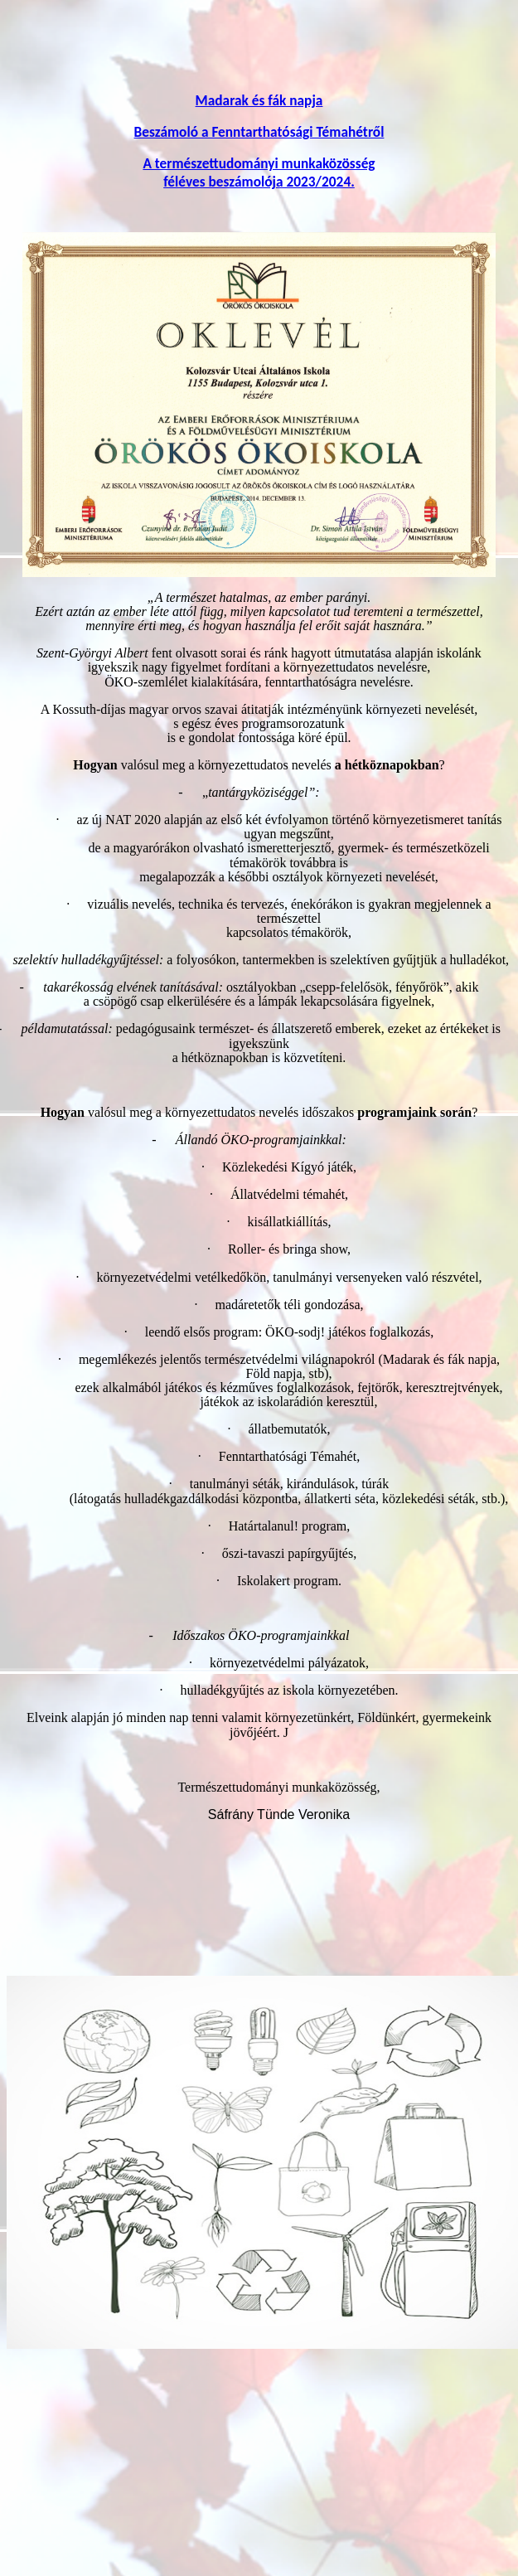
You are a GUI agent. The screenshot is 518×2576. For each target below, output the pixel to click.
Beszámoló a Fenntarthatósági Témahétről (259, 132)
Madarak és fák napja (259, 100)
